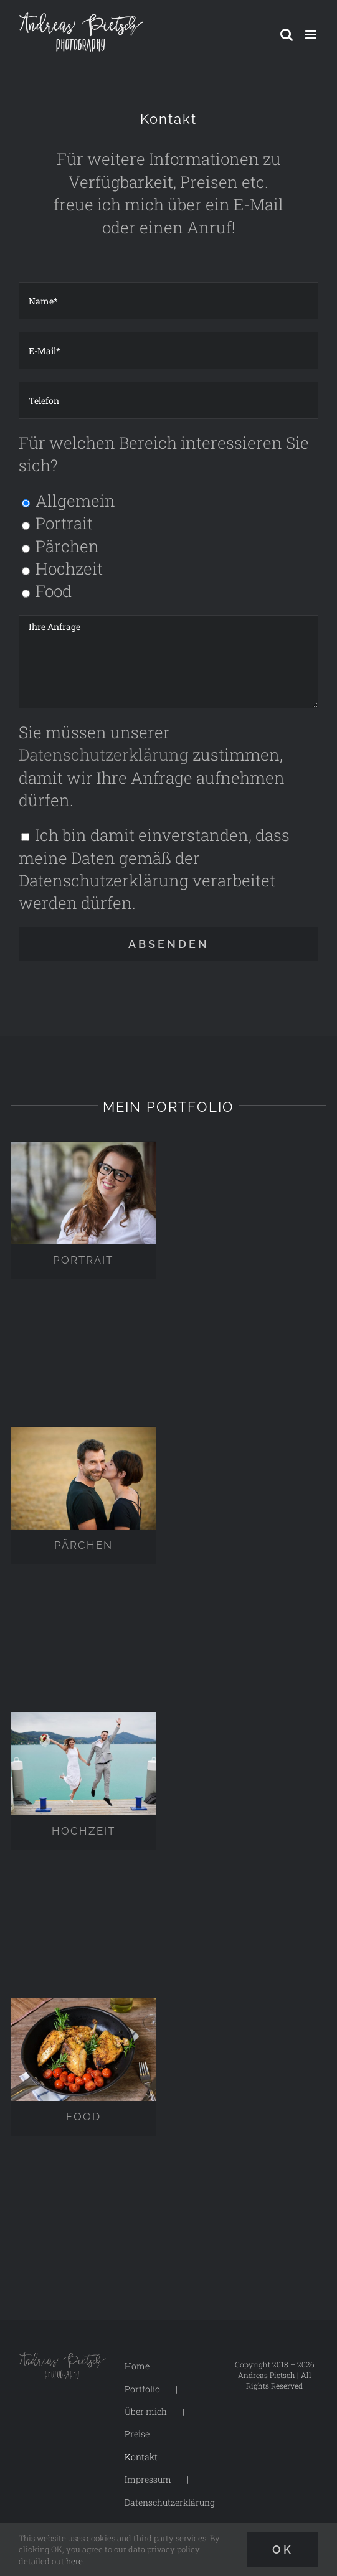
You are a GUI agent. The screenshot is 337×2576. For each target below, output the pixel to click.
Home (137, 2366)
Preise (137, 2434)
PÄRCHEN (83, 1545)
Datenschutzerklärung (104, 754)
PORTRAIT (83, 1260)
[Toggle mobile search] (286, 34)
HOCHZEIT (83, 1831)
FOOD (83, 2116)
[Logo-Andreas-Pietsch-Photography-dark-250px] (62, 2360)
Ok (282, 2549)
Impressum (148, 2479)
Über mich (146, 2411)
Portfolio (142, 2389)
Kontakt (141, 2457)
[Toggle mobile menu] (311, 34)
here (74, 2561)
